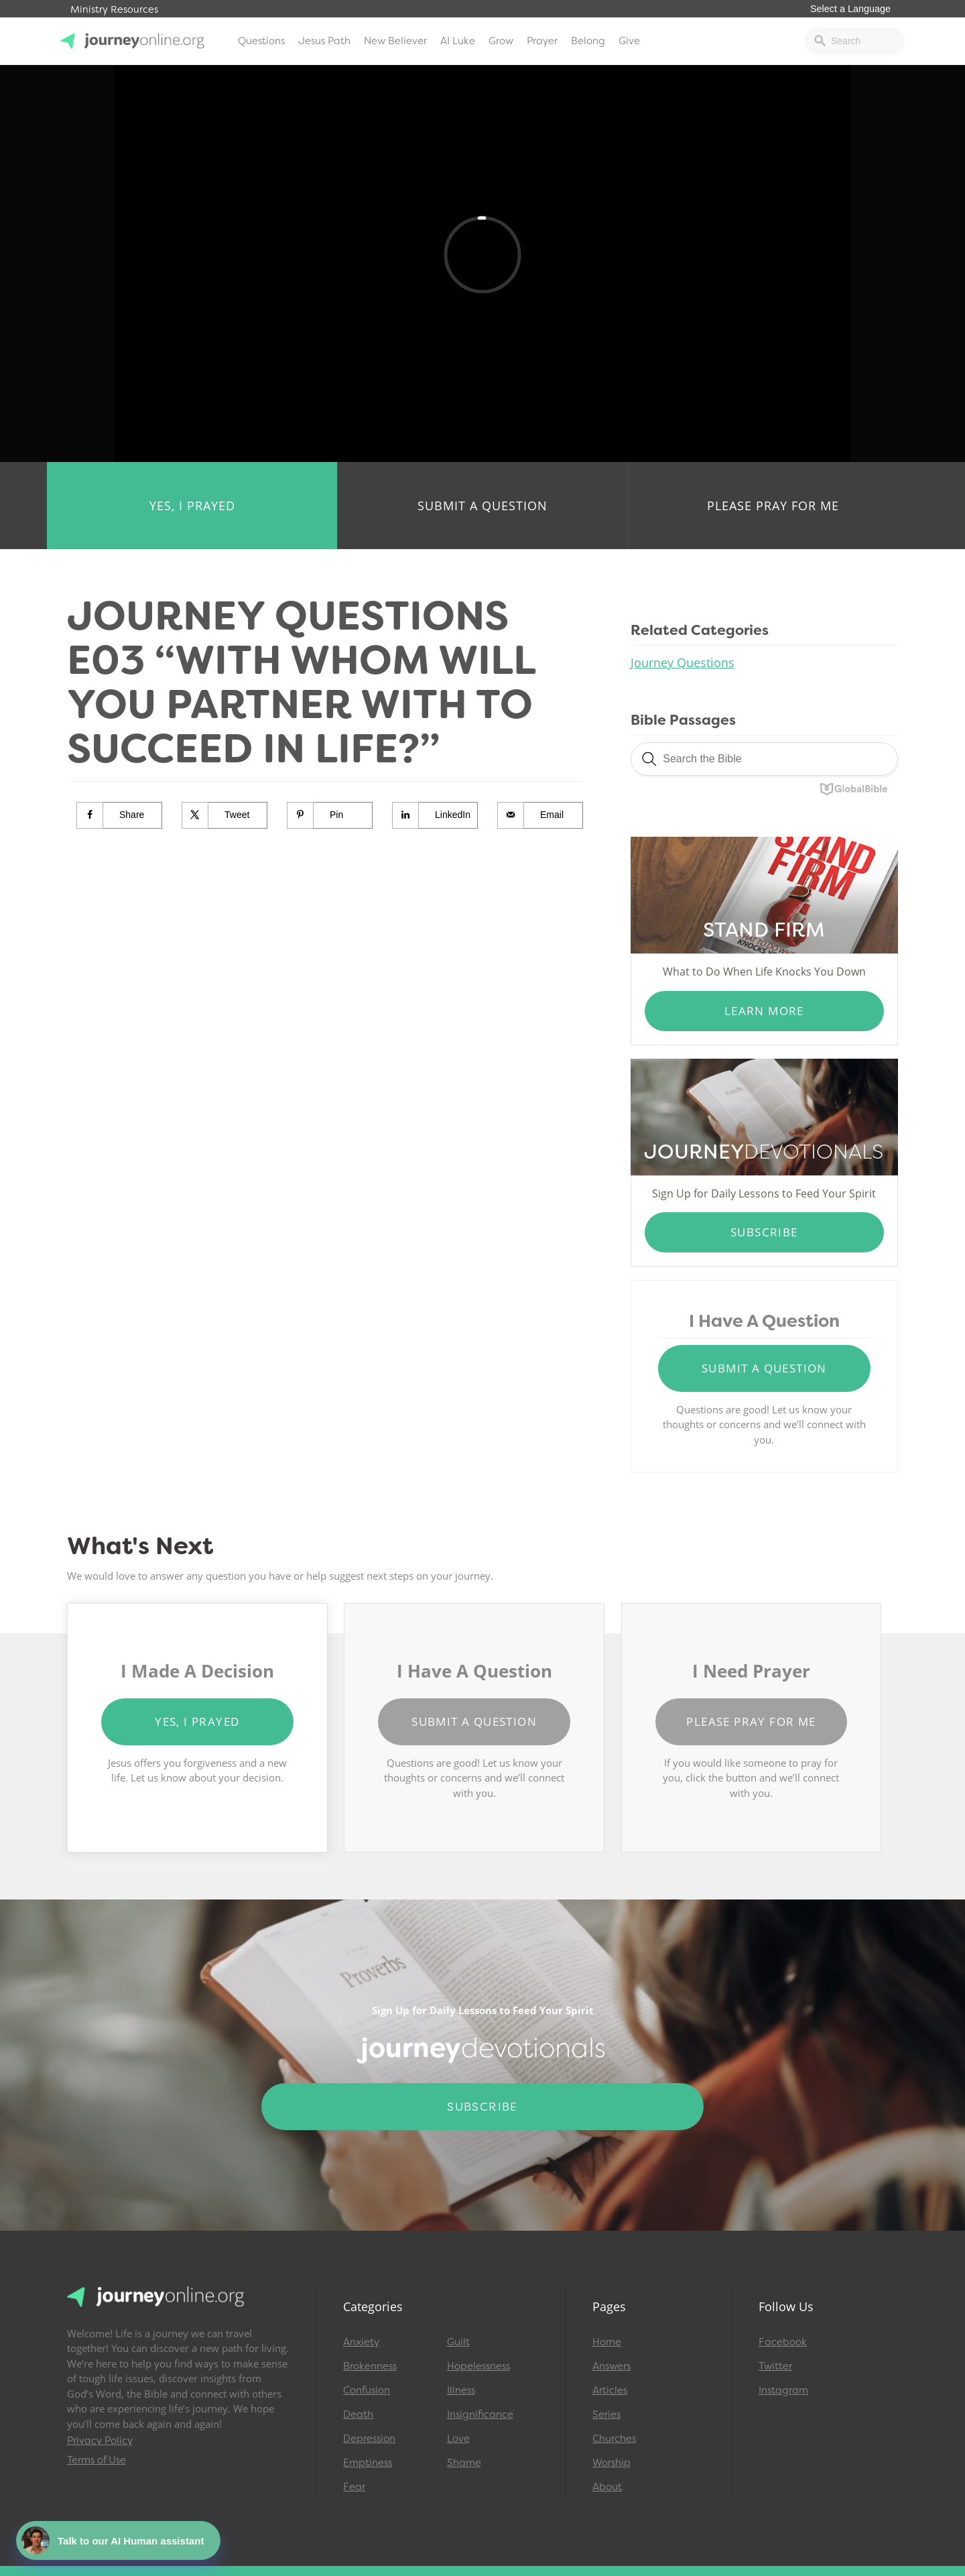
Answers (611, 2366)
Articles (609, 2390)
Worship (611, 2462)
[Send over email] (540, 815)
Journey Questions (682, 662)
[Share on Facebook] (119, 815)
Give (629, 41)
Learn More (764, 1010)
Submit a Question (482, 505)
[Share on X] (224, 815)
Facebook (783, 2342)
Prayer (542, 41)
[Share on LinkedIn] (435, 815)
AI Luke (457, 41)
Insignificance (480, 2414)
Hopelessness (478, 2366)
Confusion (366, 2390)
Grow (501, 41)
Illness (461, 2390)
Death (358, 2414)
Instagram (783, 2390)
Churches (614, 2438)
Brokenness (370, 2366)
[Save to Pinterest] (330, 815)
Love (458, 2438)
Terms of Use (96, 2460)
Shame (464, 2462)
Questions (261, 41)
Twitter (775, 2366)
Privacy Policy (100, 2440)
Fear (354, 2487)
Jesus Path (324, 41)
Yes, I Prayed (192, 505)
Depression (369, 2438)
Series (606, 2414)
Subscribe (764, 1232)
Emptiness (367, 2462)
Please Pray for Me (773, 505)
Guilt (458, 2342)
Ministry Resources (114, 9)
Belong (588, 41)
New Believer (395, 41)
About (607, 2487)
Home (606, 2342)
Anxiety (361, 2342)
